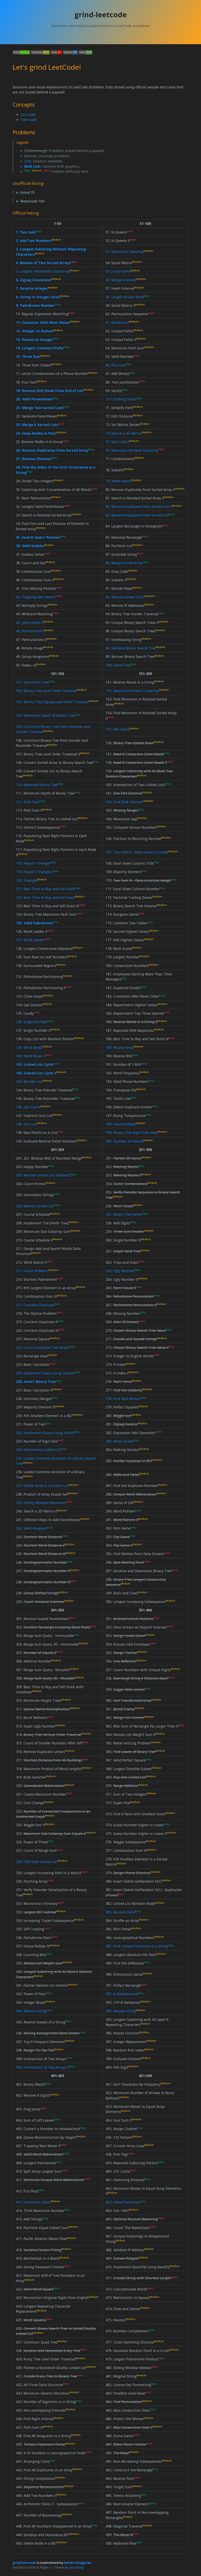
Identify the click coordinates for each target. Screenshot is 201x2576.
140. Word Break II (33, 1056)
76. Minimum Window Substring (135, 450)
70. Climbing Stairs (124, 399)
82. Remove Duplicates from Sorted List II (144, 506)
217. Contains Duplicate (38, 1305)
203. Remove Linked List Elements (46, 1175)
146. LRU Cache (33, 1107)
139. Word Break (34, 1047)
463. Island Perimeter (126, 2202)
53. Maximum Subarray (129, 251)
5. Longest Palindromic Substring (47, 271)
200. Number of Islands (129, 1141)
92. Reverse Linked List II (130, 597)
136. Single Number (34, 1021)
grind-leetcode (24, 2562)
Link (27, 161)
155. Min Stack (122, 729)
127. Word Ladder (33, 939)
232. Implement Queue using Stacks (48, 1432)
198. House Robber (125, 1124)
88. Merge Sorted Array (127, 562)
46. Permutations (35, 631)
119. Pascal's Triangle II (37, 871)
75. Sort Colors (122, 441)
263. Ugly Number (123, 1270)
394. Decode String (125, 2010)
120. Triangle (31, 880)
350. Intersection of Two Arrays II (45, 2067)
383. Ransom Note (123, 1912)
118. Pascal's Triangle (36, 863)
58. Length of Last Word (128, 297)
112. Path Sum (30, 801)
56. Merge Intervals (126, 279)
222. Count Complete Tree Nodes (45, 1347)
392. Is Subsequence (124, 1993)
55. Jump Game (123, 271)
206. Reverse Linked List (38, 1206)
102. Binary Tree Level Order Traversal (51, 690)
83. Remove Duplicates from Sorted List (140, 515)
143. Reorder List (34, 1081)
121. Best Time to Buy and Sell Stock (48, 888)
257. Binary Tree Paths (127, 1214)
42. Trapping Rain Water (38, 597)
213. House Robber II (37, 1270)
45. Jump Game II (34, 622)
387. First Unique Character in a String (140, 1946)
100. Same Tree (121, 665)
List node (27, 114)
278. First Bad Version (126, 1398)
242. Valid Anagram (34, 1528)
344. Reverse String (34, 2010)
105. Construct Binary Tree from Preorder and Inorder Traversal (53, 729)
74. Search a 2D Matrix (129, 433)
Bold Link (32, 166)
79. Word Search (123, 481)
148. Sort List (31, 1124)
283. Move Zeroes (122, 1441)
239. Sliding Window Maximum (44, 1502)
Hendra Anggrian (77, 2562)
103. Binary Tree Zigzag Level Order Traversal (57, 701)
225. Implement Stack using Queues (48, 1373)
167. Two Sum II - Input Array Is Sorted (142, 852)
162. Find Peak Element (129, 801)
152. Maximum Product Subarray (137, 690)
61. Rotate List (122, 322)
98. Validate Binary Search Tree (135, 648)
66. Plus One (118, 365)
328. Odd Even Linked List (41, 1861)
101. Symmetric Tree (35, 682)
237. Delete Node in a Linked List (47, 1485)
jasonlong (76, 2567)
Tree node (28, 119)
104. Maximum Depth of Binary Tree (48, 715)
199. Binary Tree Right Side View (136, 1132)
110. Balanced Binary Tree (39, 784)
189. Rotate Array (124, 1047)
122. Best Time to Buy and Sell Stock (50, 897)
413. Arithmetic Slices (38, 2202)
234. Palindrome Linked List (41, 1449)
